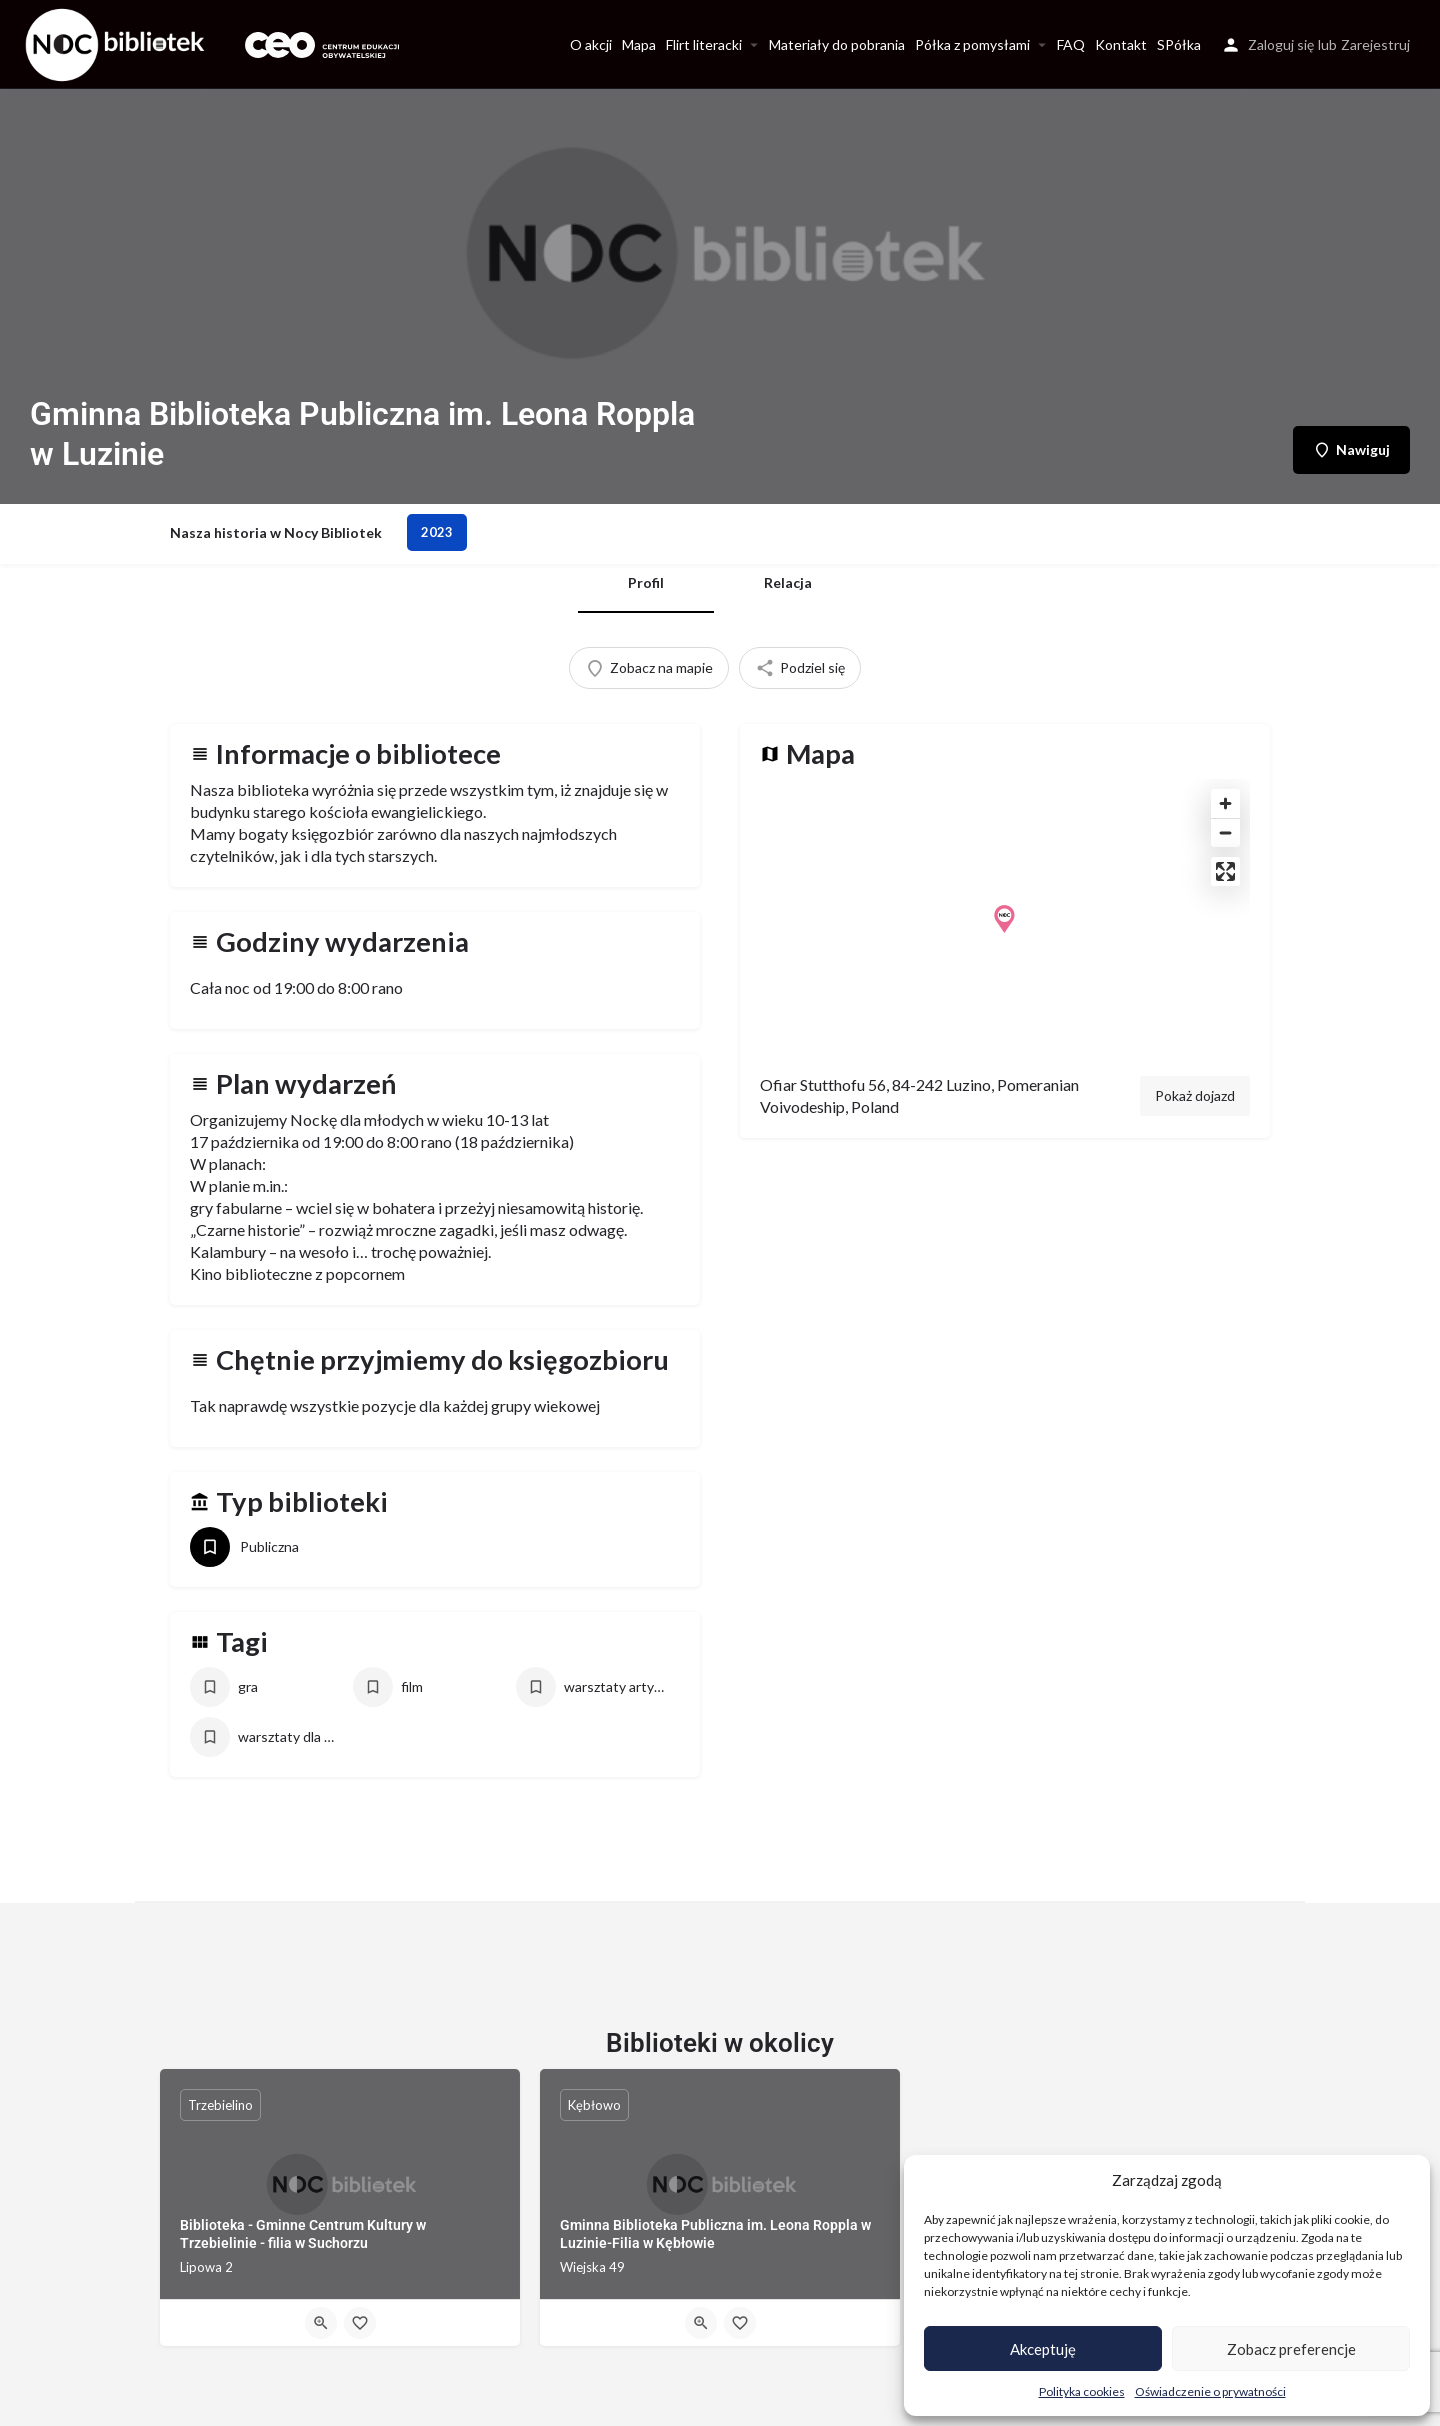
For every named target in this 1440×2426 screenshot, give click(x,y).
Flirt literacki (704, 44)
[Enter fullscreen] (1225, 871)
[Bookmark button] (360, 2323)
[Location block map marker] (1005, 919)
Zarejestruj (1375, 44)
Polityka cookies (1082, 2391)
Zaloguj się (1281, 44)
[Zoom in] (1225, 803)
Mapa (639, 44)
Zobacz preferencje (1291, 2349)
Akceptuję (1043, 2349)
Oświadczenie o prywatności (1210, 2391)
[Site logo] (117, 42)
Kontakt (1121, 44)
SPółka (1179, 44)
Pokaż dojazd (1195, 1095)
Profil (646, 582)
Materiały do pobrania (837, 44)
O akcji (591, 44)
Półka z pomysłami (972, 44)
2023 (437, 532)
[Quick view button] (321, 2323)
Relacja (788, 582)
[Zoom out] (1225, 832)
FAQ (1071, 44)
